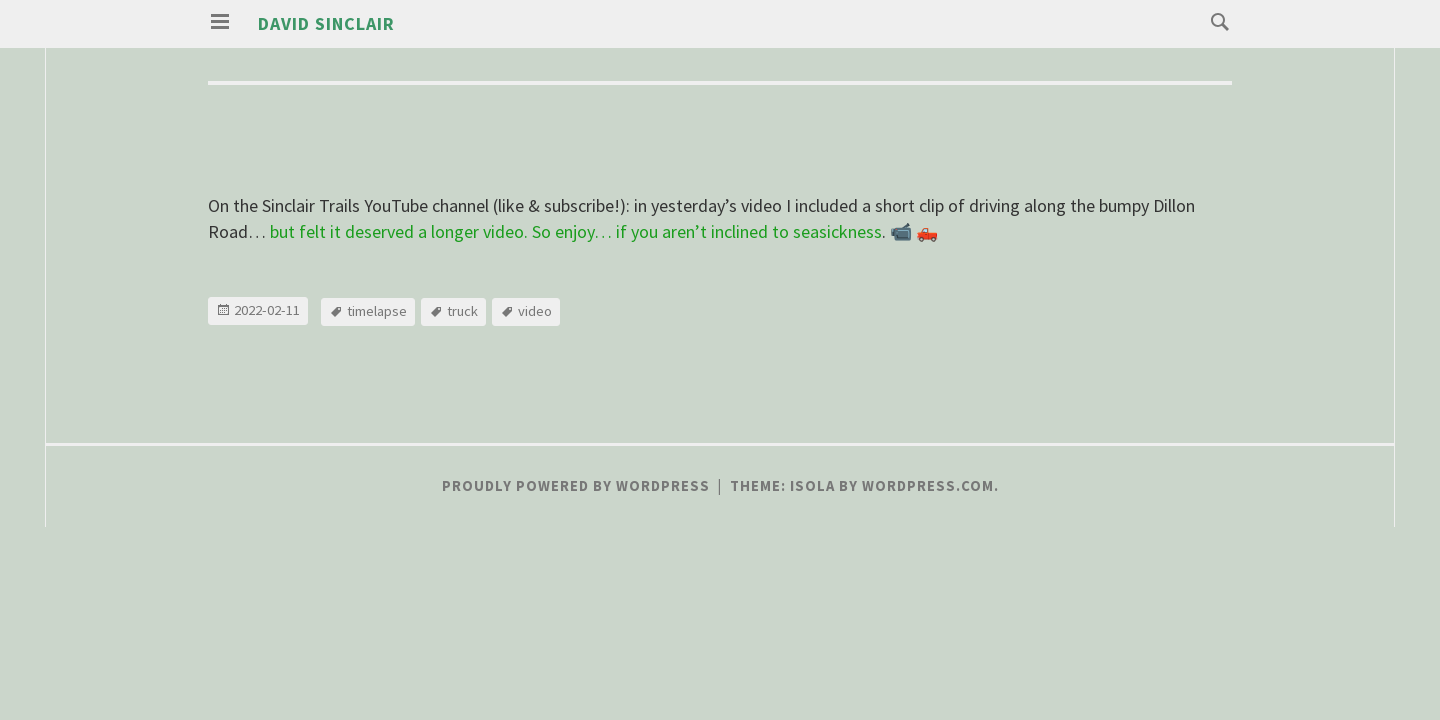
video (535, 311)
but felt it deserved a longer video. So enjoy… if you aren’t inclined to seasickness (576, 231)
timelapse (377, 311)
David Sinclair (326, 23)
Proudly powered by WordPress (576, 486)
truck (462, 311)
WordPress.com (928, 486)
